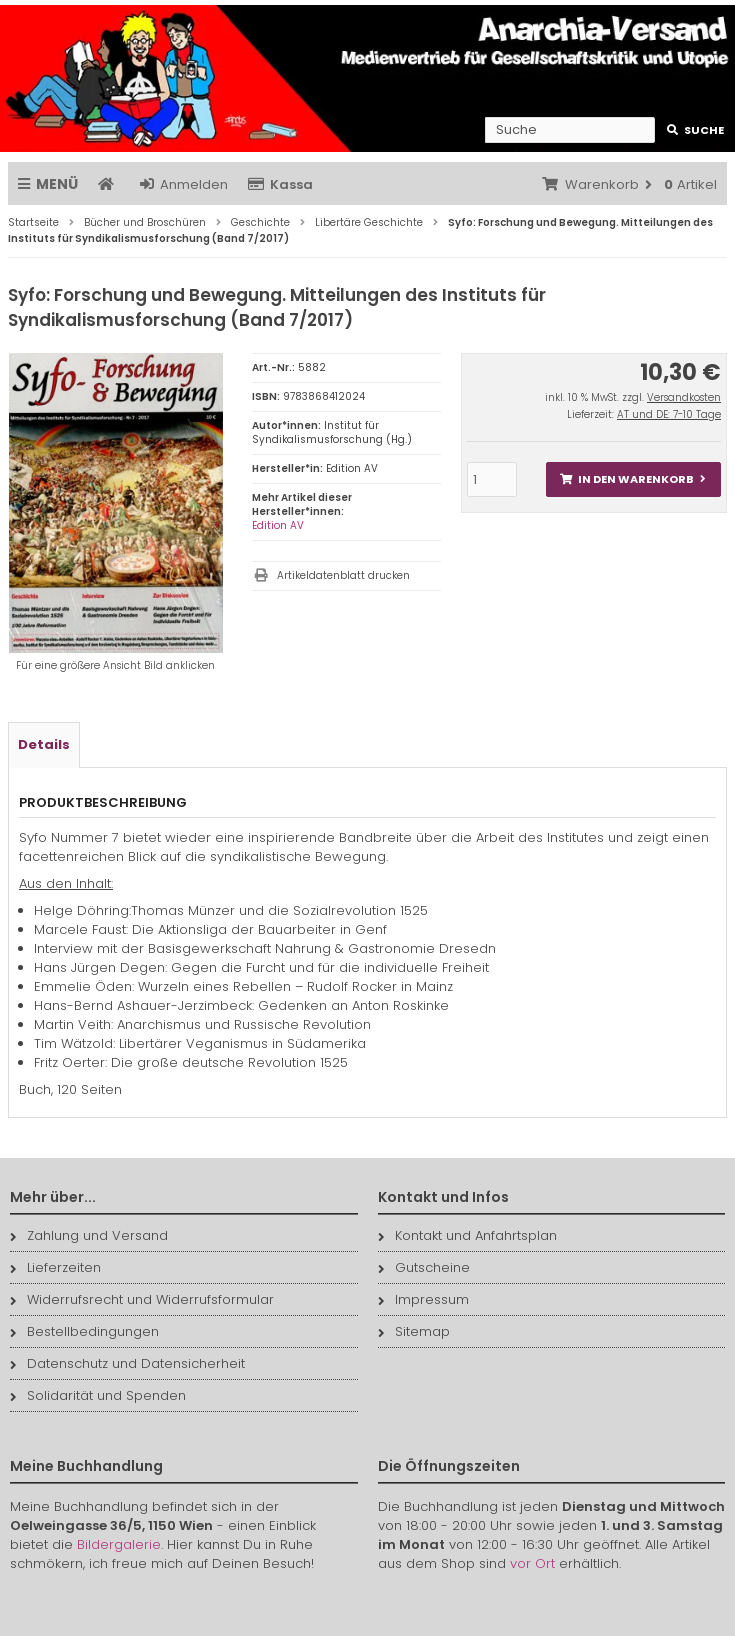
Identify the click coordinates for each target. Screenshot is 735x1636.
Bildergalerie (119, 1544)
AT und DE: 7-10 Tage (669, 414)
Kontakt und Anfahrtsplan (467, 1235)
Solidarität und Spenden (98, 1395)
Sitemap (414, 1331)
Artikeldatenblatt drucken (343, 575)
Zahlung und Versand (89, 1235)
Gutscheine (424, 1267)
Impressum (423, 1299)
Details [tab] (44, 744)
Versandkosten (684, 397)
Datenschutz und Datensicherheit (127, 1363)
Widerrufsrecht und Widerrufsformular (142, 1299)
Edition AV (278, 525)
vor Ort (532, 1563)
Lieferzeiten (55, 1267)
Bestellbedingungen (84, 1331)
